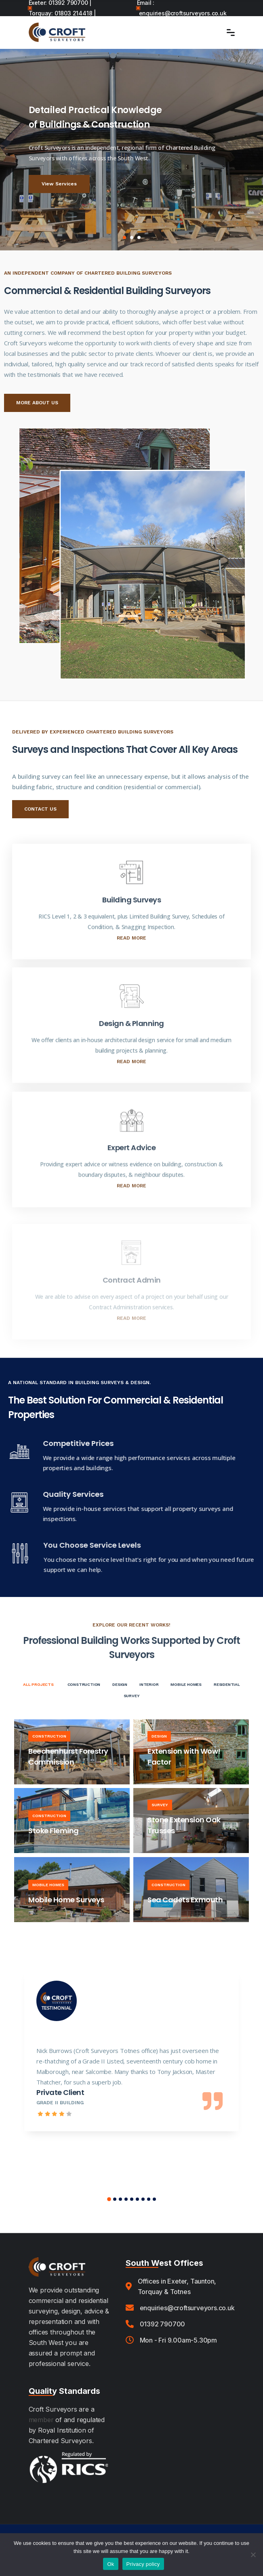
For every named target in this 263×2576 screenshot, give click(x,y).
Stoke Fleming (53, 1831)
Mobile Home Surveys (66, 1900)
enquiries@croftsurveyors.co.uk (183, 13)
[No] (253, 2555)
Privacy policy (143, 2564)
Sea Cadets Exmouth (185, 1900)
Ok (110, 2564)
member (41, 2420)
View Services (59, 184)
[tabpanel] (131, 149)
